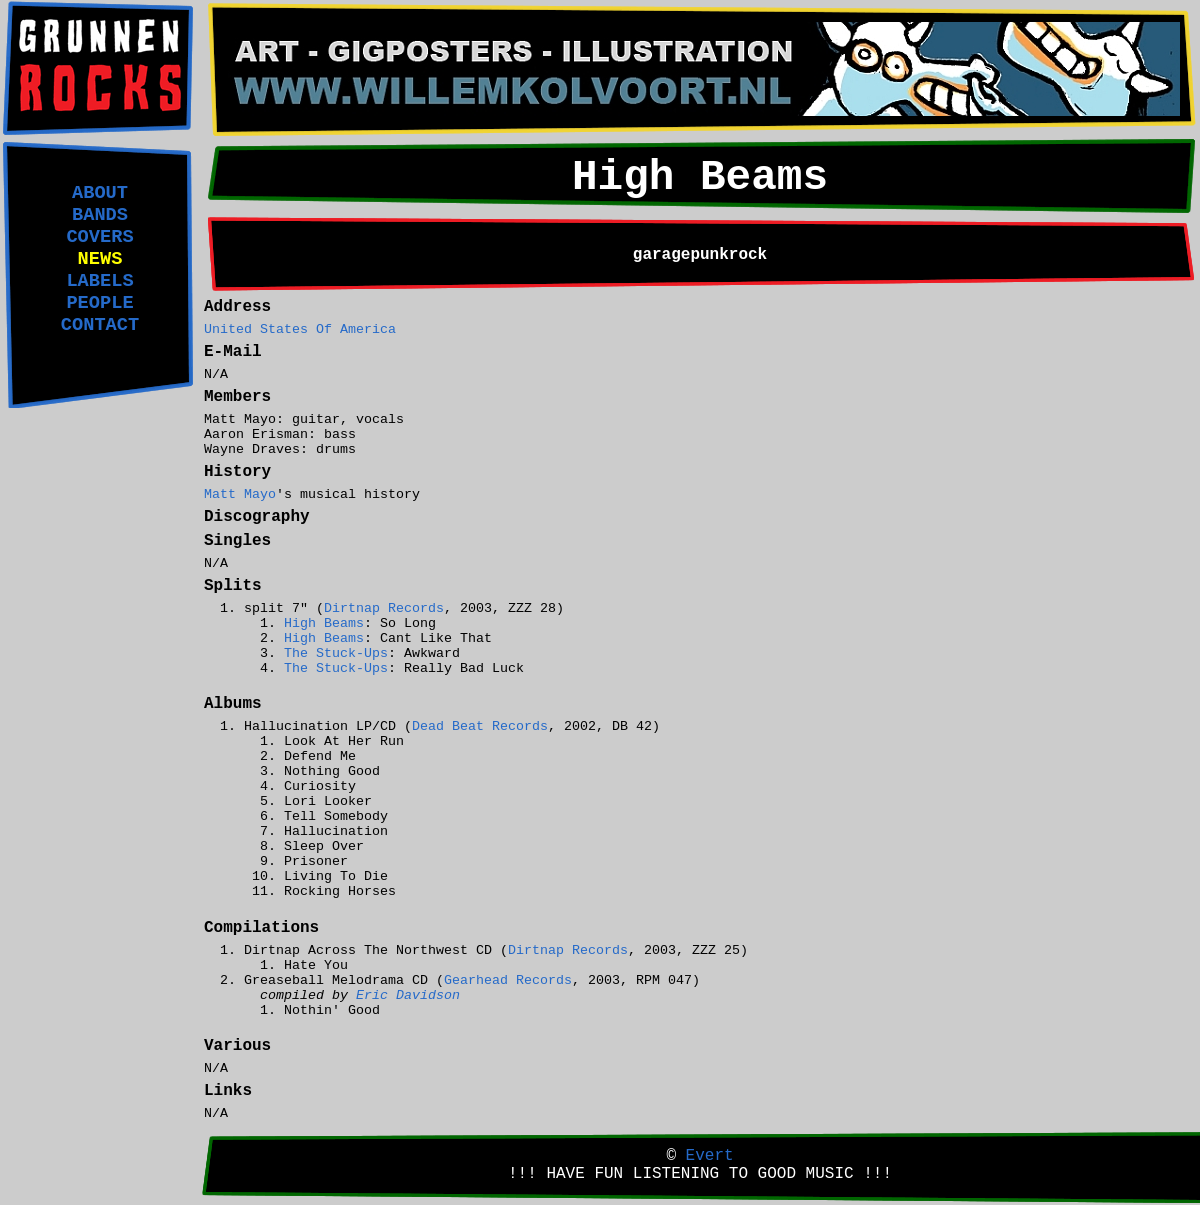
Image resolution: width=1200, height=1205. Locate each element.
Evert (710, 1156)
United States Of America (300, 329)
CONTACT (100, 325)
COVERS (99, 237)
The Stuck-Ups (336, 653)
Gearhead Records (508, 980)
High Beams (324, 623)
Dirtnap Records (384, 608)
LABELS (99, 281)
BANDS (100, 215)
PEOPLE (99, 303)
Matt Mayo (240, 494)
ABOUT (100, 193)
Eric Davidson (408, 995)
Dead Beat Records (480, 726)
